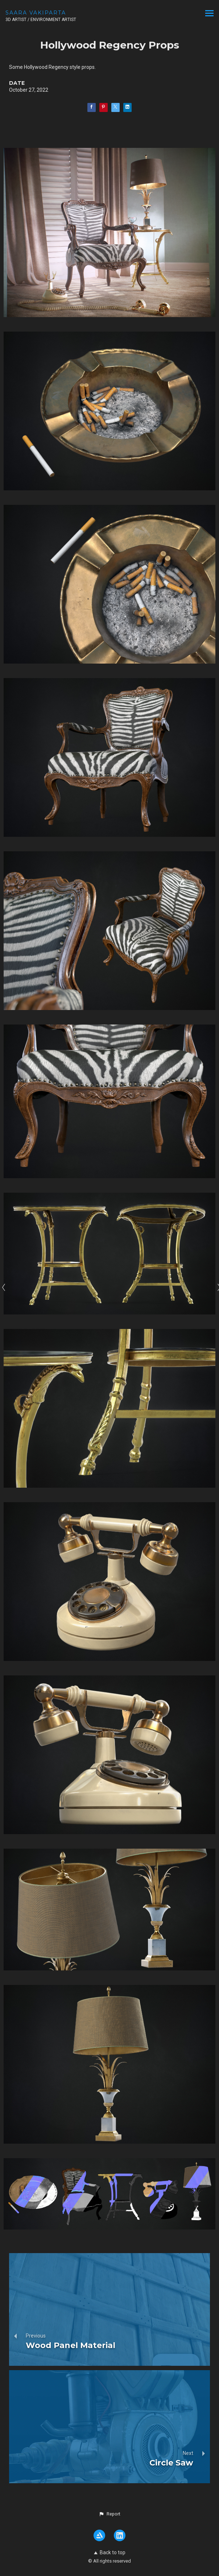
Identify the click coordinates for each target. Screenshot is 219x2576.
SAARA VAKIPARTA (35, 12)
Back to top (109, 2552)
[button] (109, 2514)
